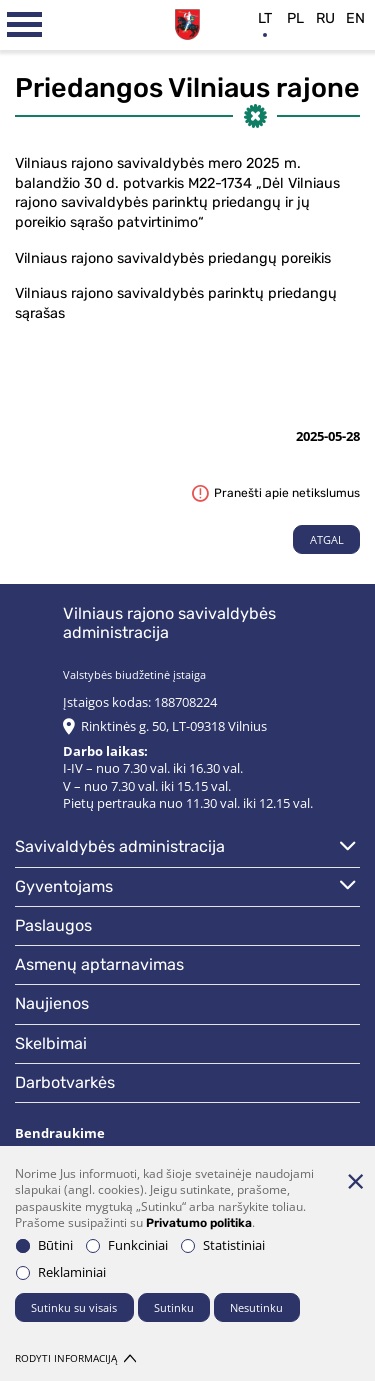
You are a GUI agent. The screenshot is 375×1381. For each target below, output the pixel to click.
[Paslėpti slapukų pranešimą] (355, 1181)
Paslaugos (53, 925)
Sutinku (174, 1307)
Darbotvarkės (65, 1082)
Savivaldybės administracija (120, 846)
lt (265, 18)
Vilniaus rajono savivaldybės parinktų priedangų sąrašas (176, 303)
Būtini (44, 1245)
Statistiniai (223, 1245)
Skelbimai (51, 1043)
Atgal (327, 539)
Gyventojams (64, 886)
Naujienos (52, 1003)
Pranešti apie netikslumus (276, 493)
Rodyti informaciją (75, 1358)
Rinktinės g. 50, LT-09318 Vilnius (174, 726)
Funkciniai (127, 1245)
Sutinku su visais (74, 1307)
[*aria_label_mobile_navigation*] (25, 25)
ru (325, 18)
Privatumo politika (199, 1223)
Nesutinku (256, 1307)
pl (295, 18)
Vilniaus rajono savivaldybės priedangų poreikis (173, 258)
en (355, 18)
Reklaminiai (61, 1272)
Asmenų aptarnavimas (99, 964)
